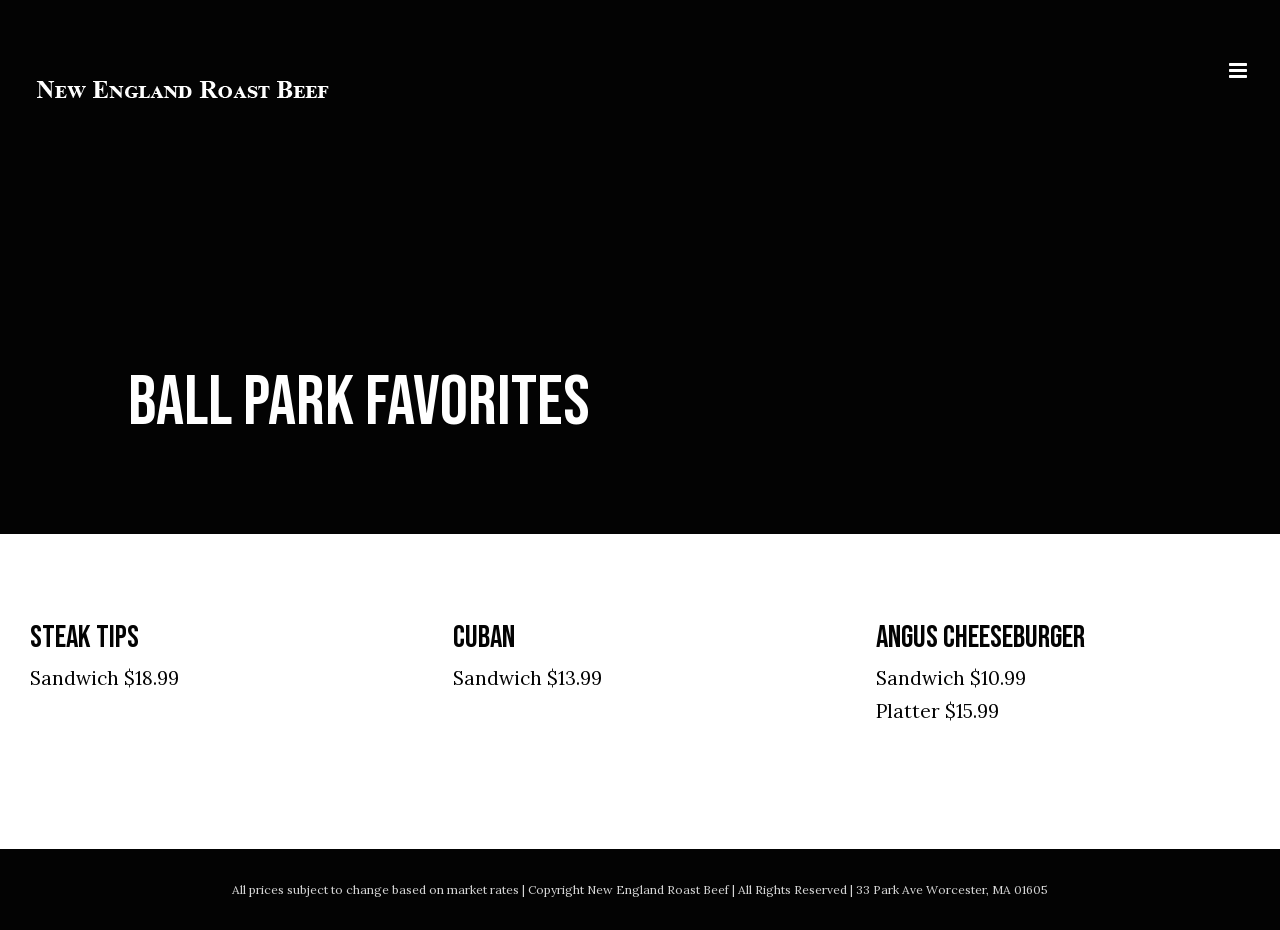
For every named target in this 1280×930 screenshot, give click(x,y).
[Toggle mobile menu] (1239, 70)
